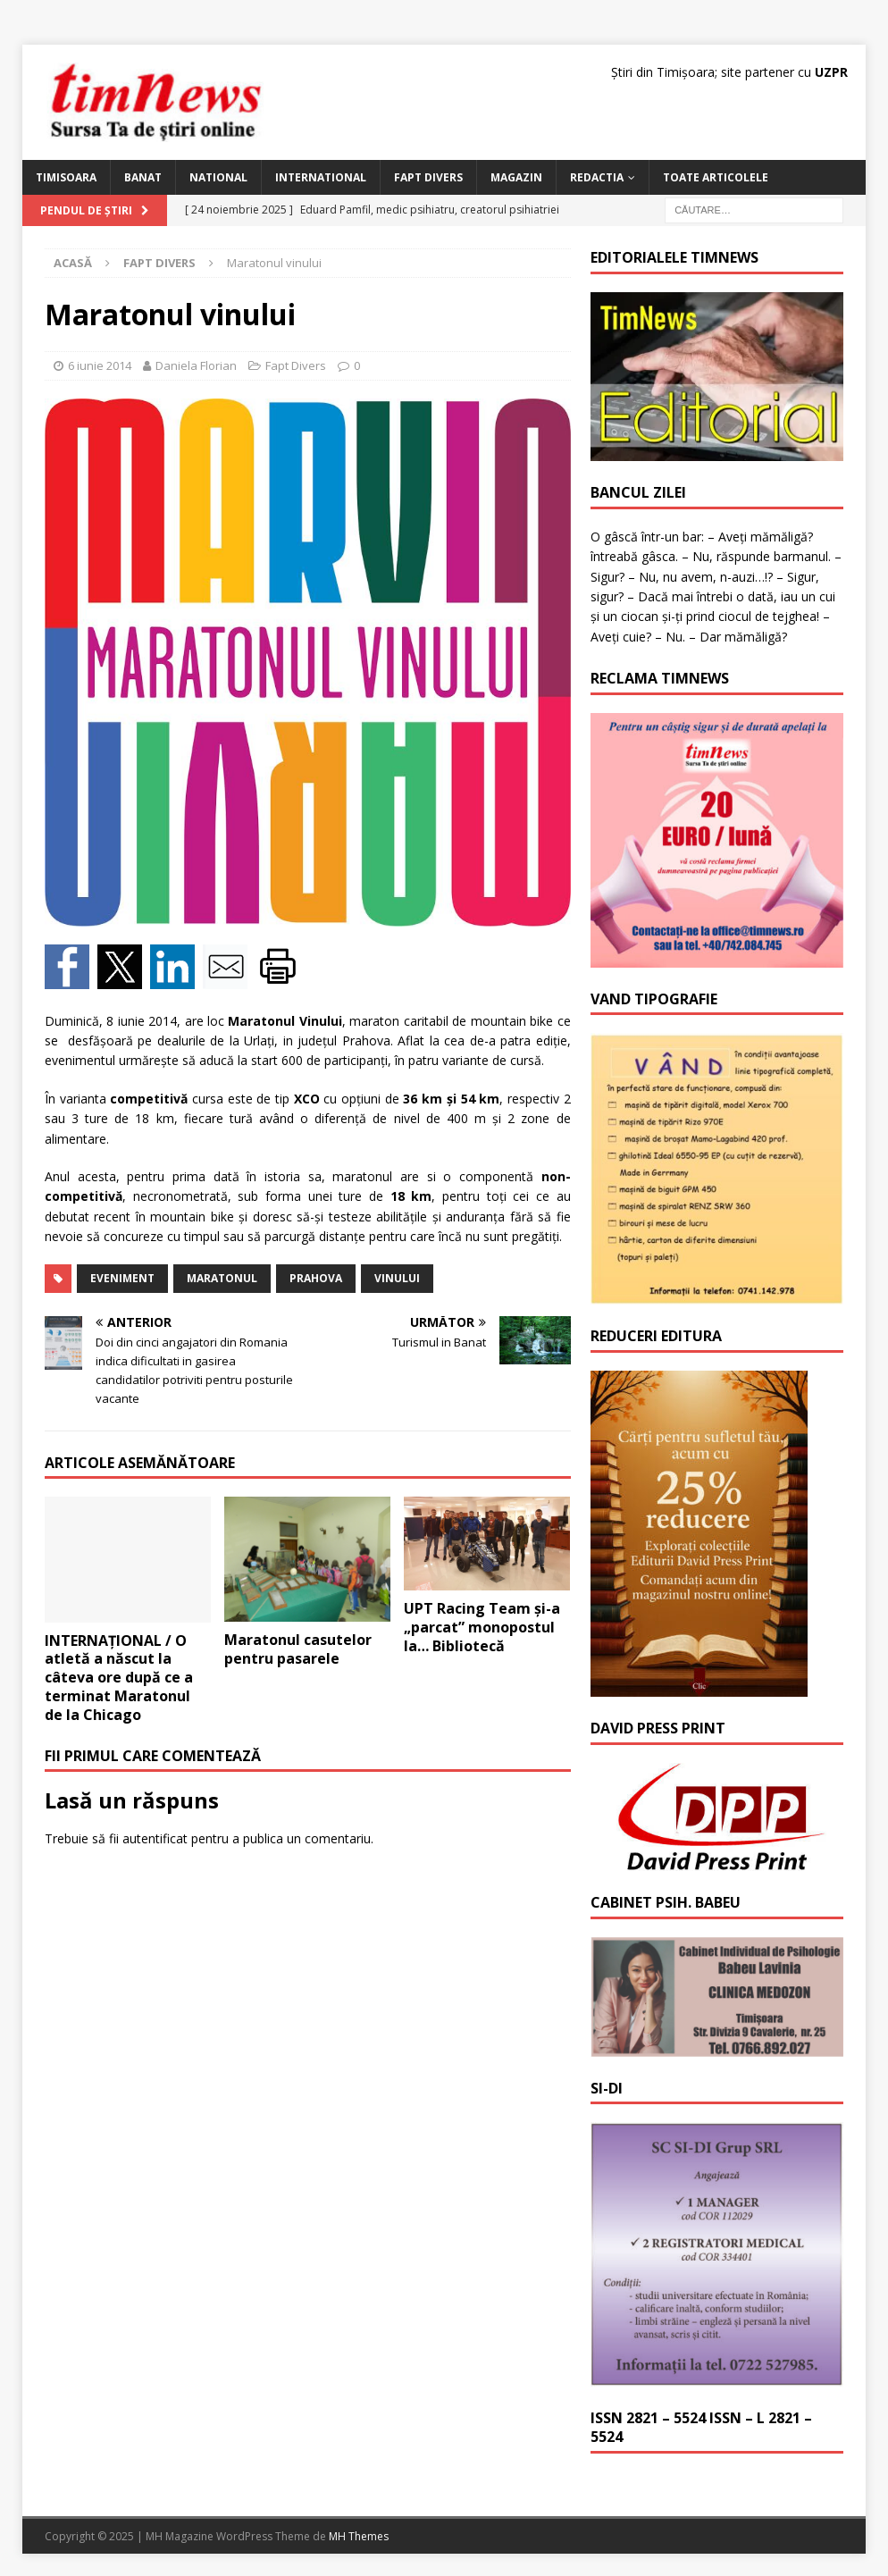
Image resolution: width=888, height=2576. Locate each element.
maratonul (222, 1278)
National (218, 177)
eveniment (122, 1278)
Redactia (597, 177)
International (320, 177)
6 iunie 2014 (99, 365)
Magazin (516, 177)
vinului (397, 1278)
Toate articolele (715, 177)
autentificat (155, 1838)
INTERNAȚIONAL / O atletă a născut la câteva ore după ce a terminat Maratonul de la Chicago (119, 1677)
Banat (143, 177)
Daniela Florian (196, 365)
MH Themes (359, 2536)
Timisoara (66, 177)
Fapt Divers (428, 177)
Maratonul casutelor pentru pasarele (298, 1649)
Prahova (315, 1278)
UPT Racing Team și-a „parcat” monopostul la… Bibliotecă (482, 1627)
